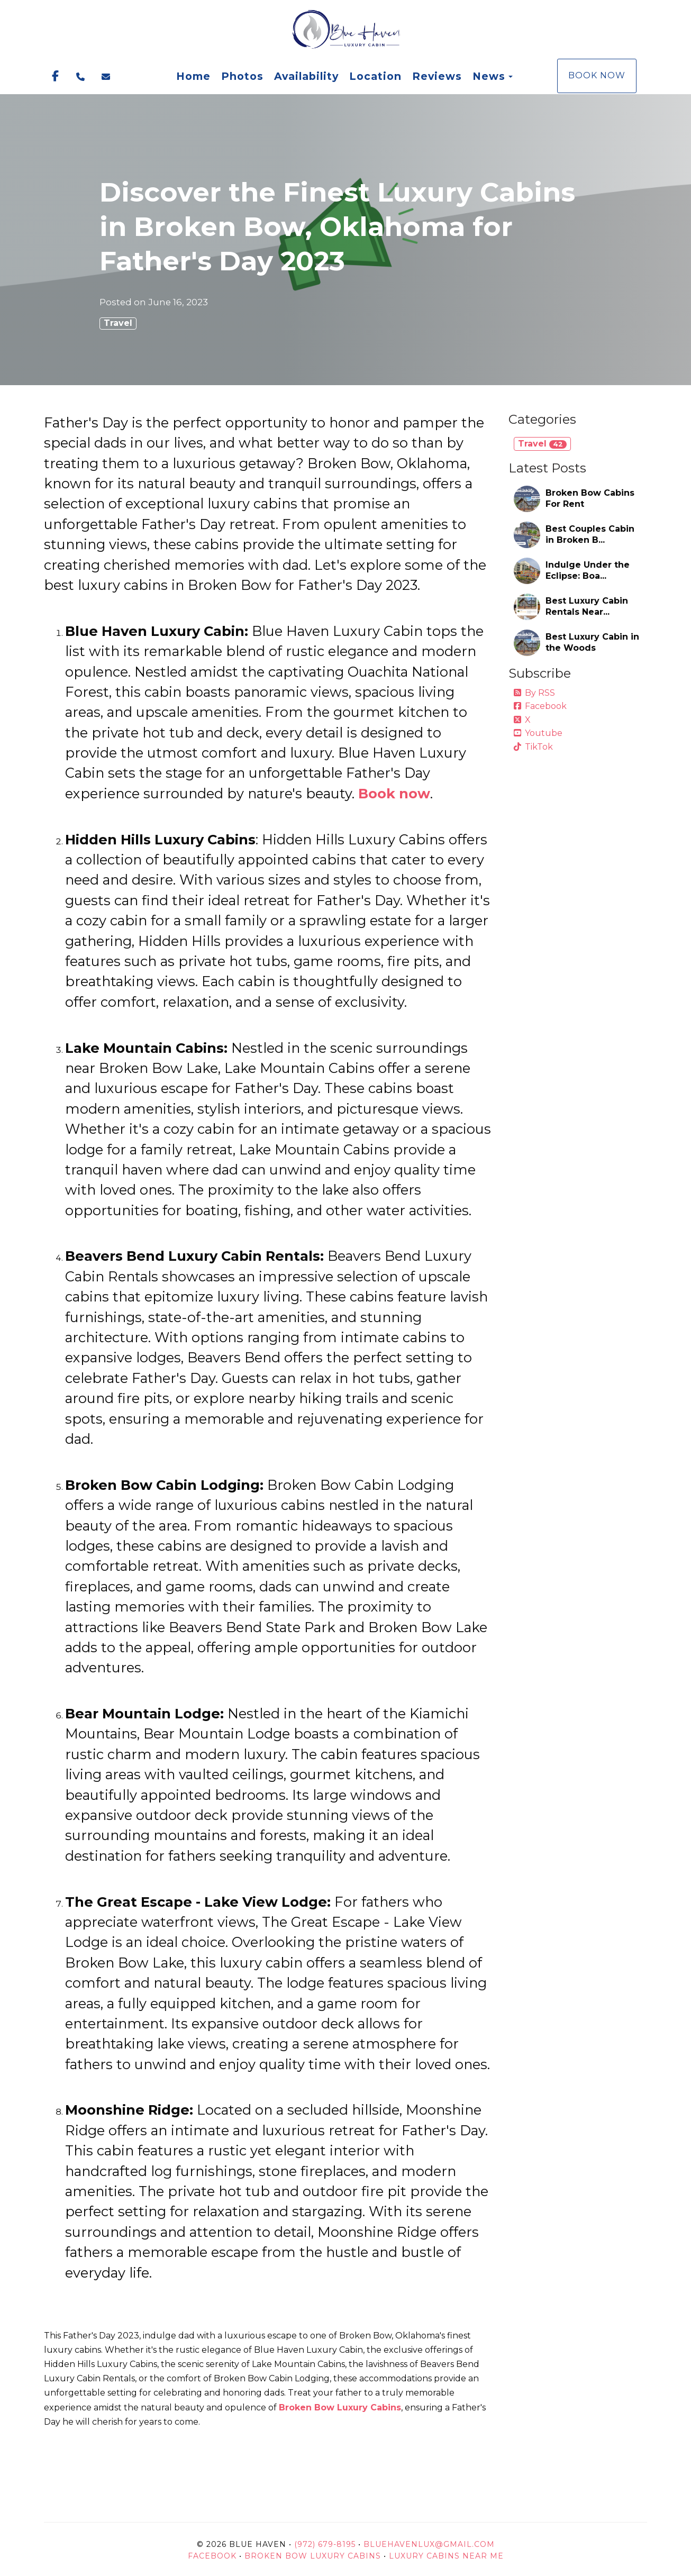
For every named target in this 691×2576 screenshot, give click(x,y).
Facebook (540, 706)
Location (375, 76)
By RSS (534, 693)
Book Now (596, 75)
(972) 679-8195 (325, 2544)
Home (193, 76)
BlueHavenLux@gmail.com (429, 2544)
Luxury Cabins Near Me (446, 2556)
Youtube (538, 733)
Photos (242, 76)
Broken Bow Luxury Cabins (312, 2556)
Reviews (437, 76)
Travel (118, 323)
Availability (306, 76)
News (488, 76)
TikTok (533, 747)
